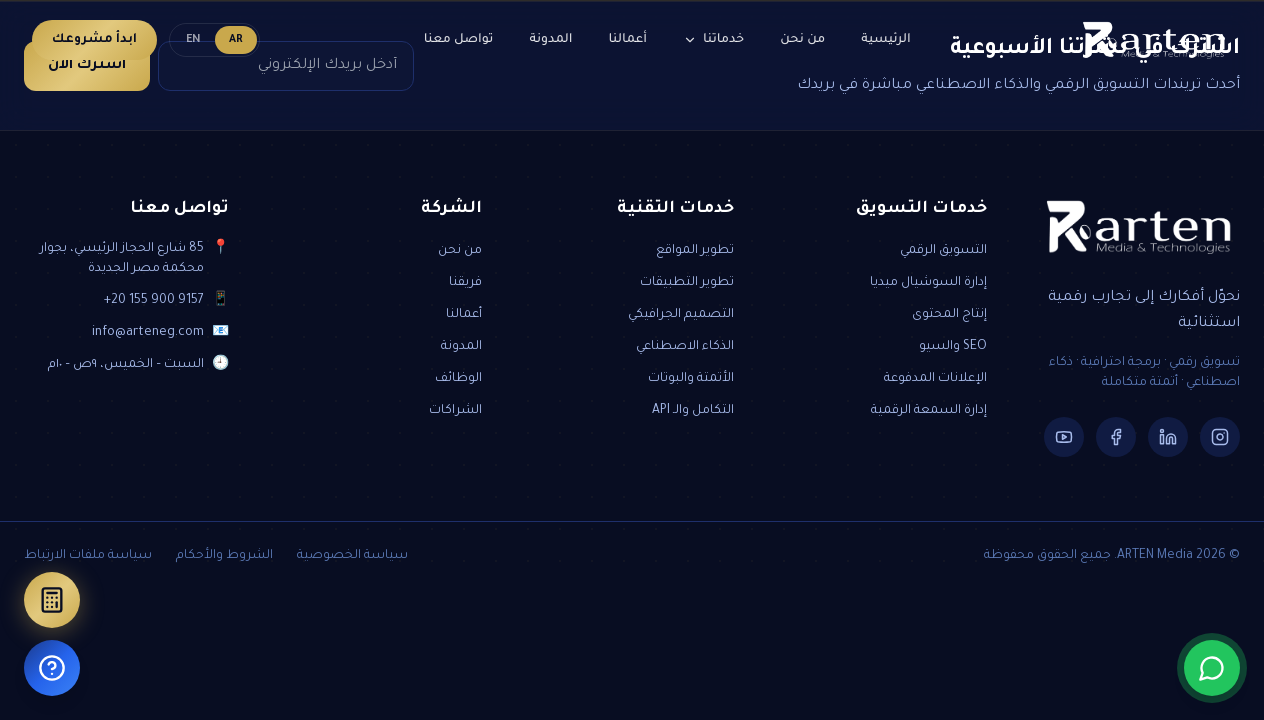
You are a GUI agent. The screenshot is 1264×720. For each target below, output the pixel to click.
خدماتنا (713, 40)
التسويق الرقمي (943, 251)
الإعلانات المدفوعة (935, 379)
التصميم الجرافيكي (681, 315)
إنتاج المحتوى (949, 315)
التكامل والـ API (693, 411)
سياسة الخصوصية (352, 556)
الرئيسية (885, 40)
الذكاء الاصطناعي (685, 347)
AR (236, 40)
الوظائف (458, 379)
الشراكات (455, 411)
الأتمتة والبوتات (691, 379)
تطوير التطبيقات (687, 283)
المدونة (550, 40)
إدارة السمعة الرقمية (929, 411)
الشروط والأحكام (224, 556)
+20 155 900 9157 (154, 301)
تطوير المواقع (695, 251)
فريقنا (465, 283)
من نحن (802, 40)
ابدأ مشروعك (94, 40)
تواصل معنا (459, 40)
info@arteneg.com (148, 333)
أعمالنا (628, 40)
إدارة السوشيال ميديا (928, 283)
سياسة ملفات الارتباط (88, 556)
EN (193, 40)
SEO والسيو (953, 347)
